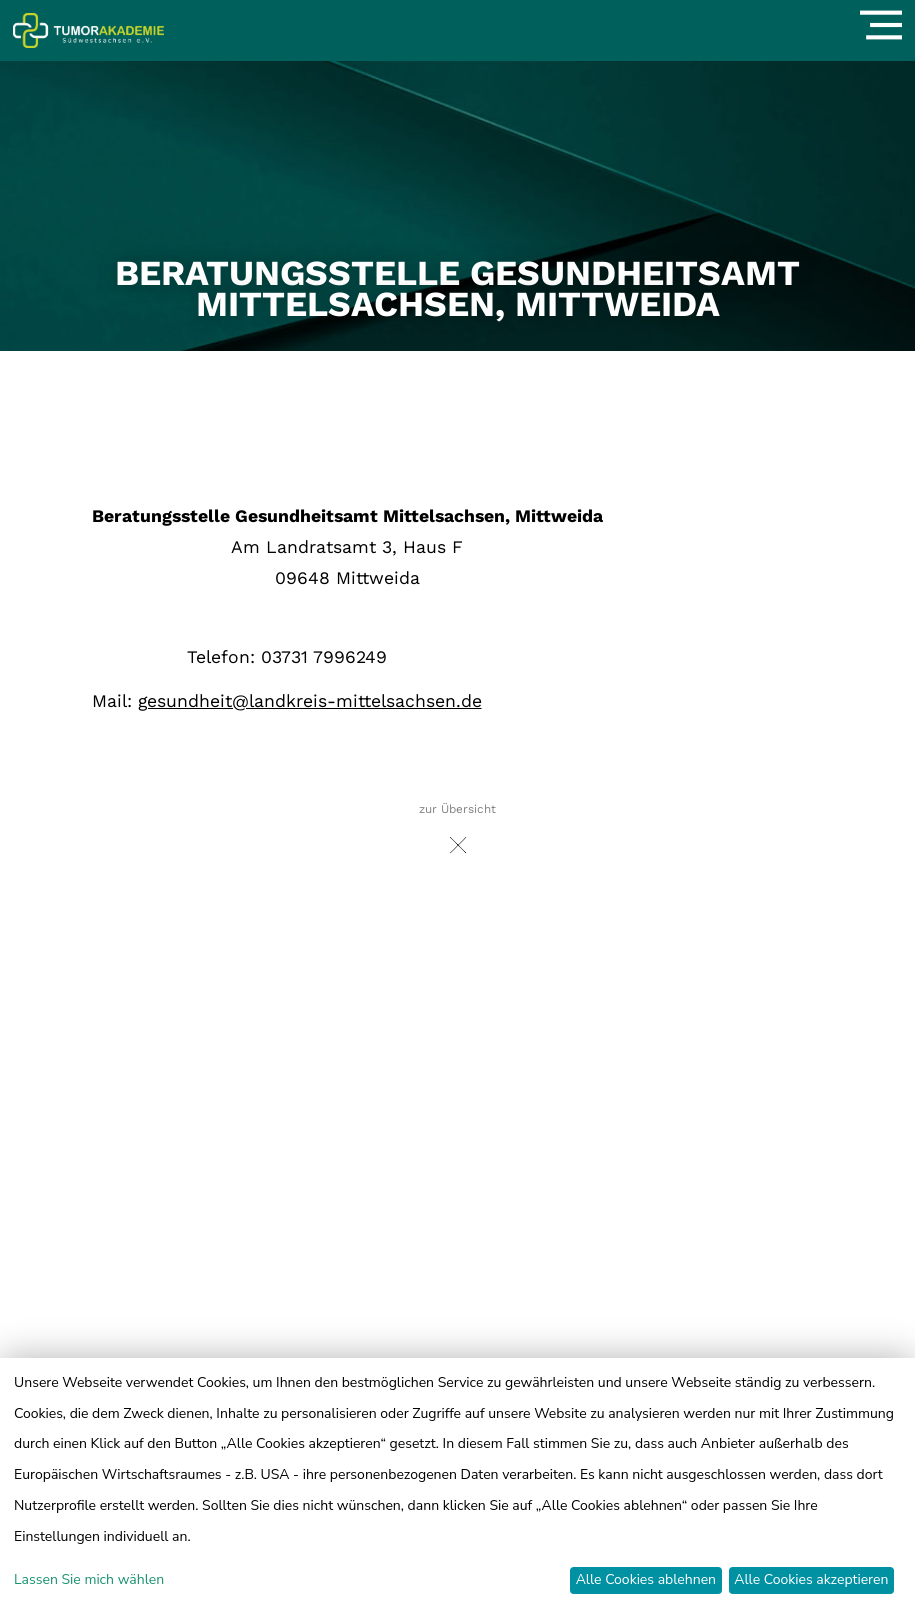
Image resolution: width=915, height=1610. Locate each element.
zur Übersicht (457, 833)
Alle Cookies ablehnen (646, 1579)
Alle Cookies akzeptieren (811, 1579)
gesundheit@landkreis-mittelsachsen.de (310, 701)
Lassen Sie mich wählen (89, 1579)
